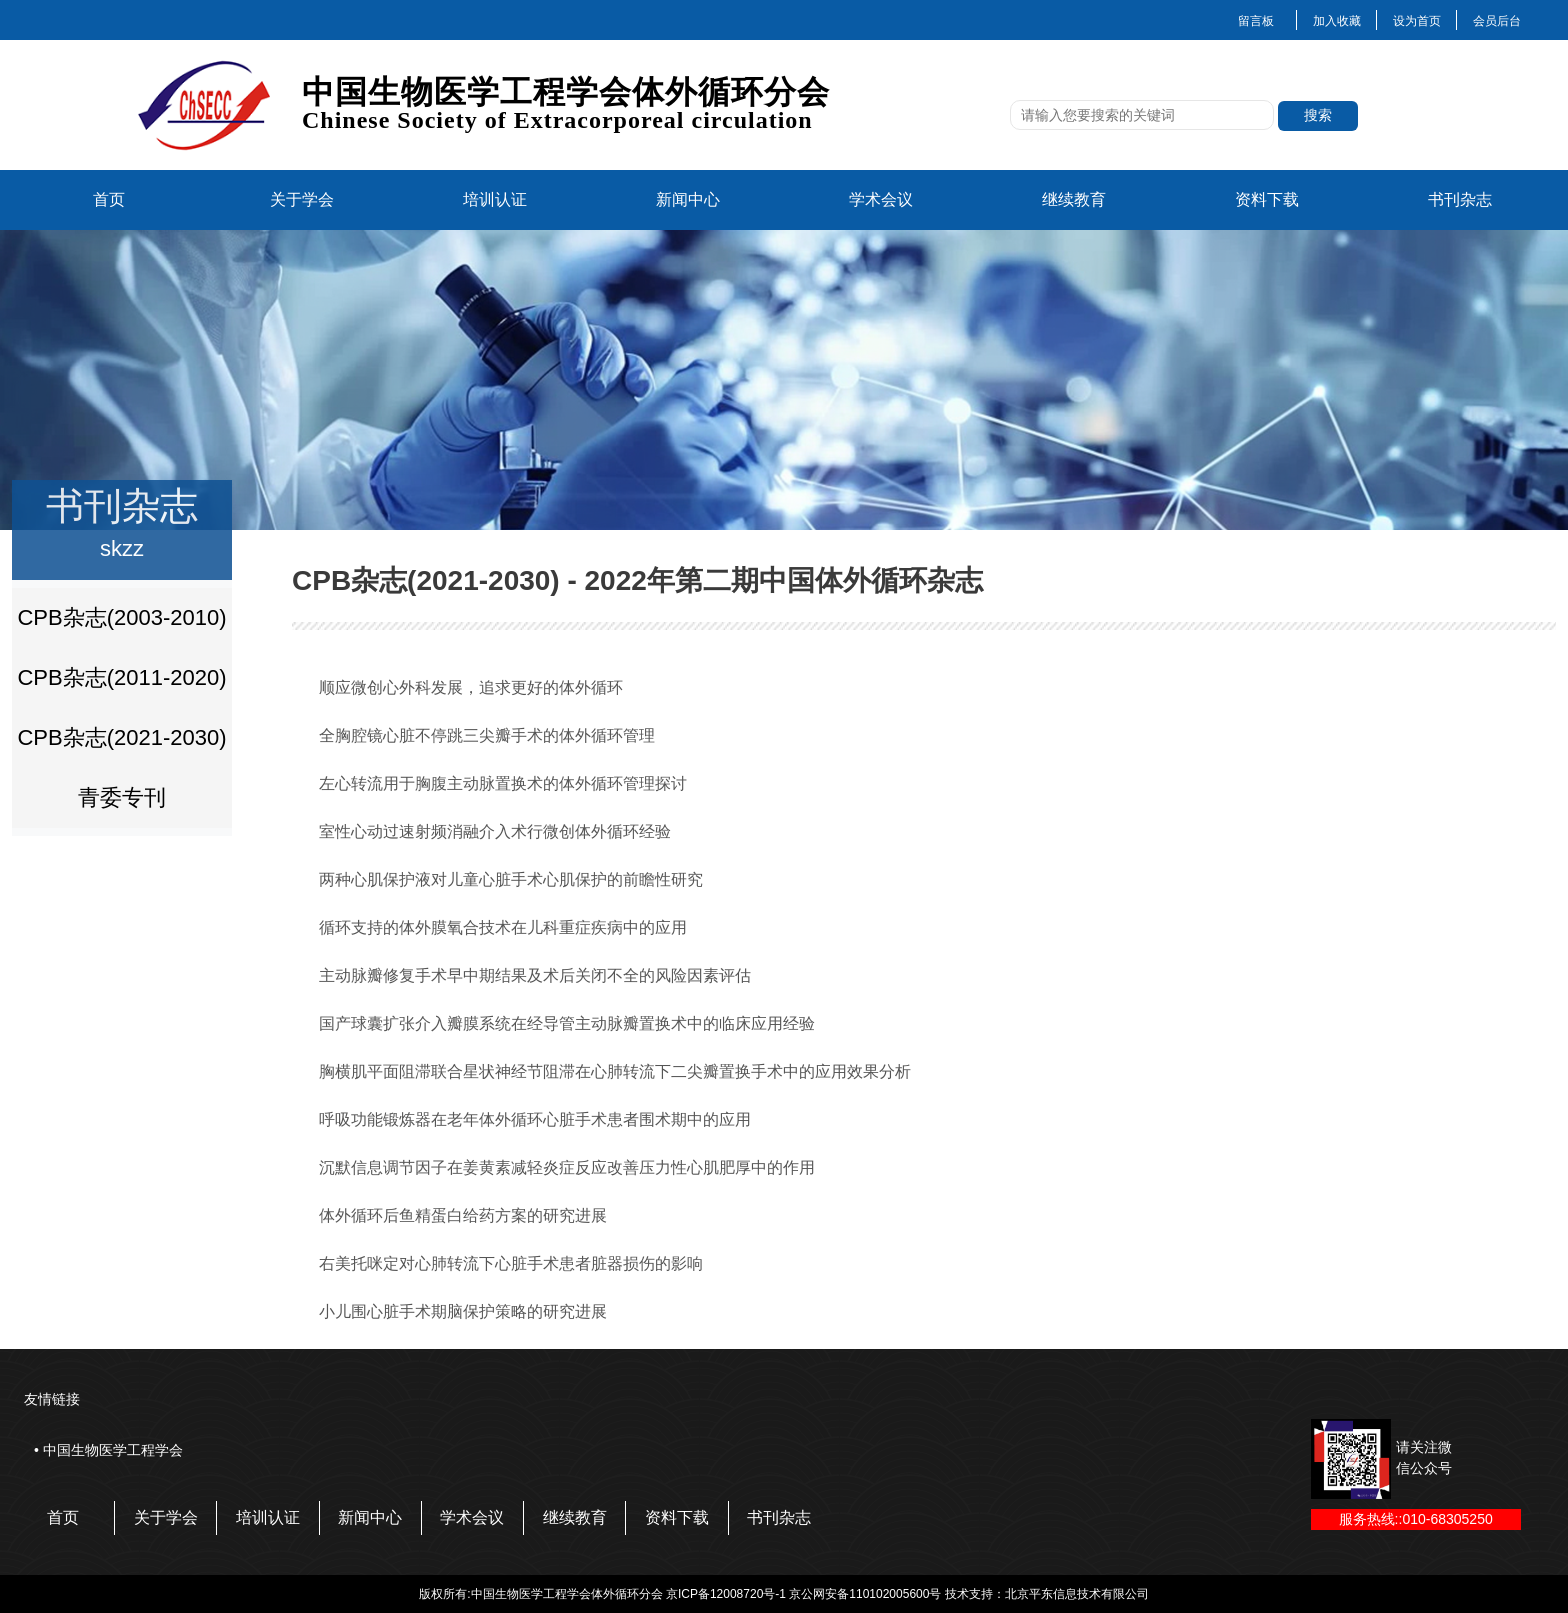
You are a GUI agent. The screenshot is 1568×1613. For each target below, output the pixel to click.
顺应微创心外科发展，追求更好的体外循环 (471, 687)
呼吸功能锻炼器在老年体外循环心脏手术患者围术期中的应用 (535, 1119)
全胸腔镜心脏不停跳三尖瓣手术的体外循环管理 (487, 735)
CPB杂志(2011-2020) (121, 677)
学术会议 (881, 199)
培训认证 (495, 199)
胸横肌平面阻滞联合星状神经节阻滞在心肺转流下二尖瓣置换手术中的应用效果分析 (615, 1071)
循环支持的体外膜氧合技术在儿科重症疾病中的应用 (503, 927)
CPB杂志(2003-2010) (121, 617)
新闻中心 (688, 199)
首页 (109, 199)
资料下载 (1267, 199)
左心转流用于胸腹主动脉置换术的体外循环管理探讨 (503, 783)
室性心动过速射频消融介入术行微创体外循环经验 (495, 831)
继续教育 (1074, 199)
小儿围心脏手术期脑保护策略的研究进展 (463, 1311)
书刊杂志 (1460, 199)
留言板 (1256, 21)
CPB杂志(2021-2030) (121, 737)
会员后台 (1497, 21)
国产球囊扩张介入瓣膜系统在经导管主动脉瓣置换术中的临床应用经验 (567, 1023)
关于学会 (302, 199)
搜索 (1318, 115)
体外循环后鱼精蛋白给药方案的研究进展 (463, 1215)
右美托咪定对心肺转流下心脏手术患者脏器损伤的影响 (511, 1263)
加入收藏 (1337, 21)
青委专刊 (122, 797)
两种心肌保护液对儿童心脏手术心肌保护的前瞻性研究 (511, 879)
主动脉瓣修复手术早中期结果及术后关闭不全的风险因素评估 (535, 975)
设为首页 (1417, 21)
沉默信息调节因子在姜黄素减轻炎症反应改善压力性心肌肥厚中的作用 (567, 1167)
